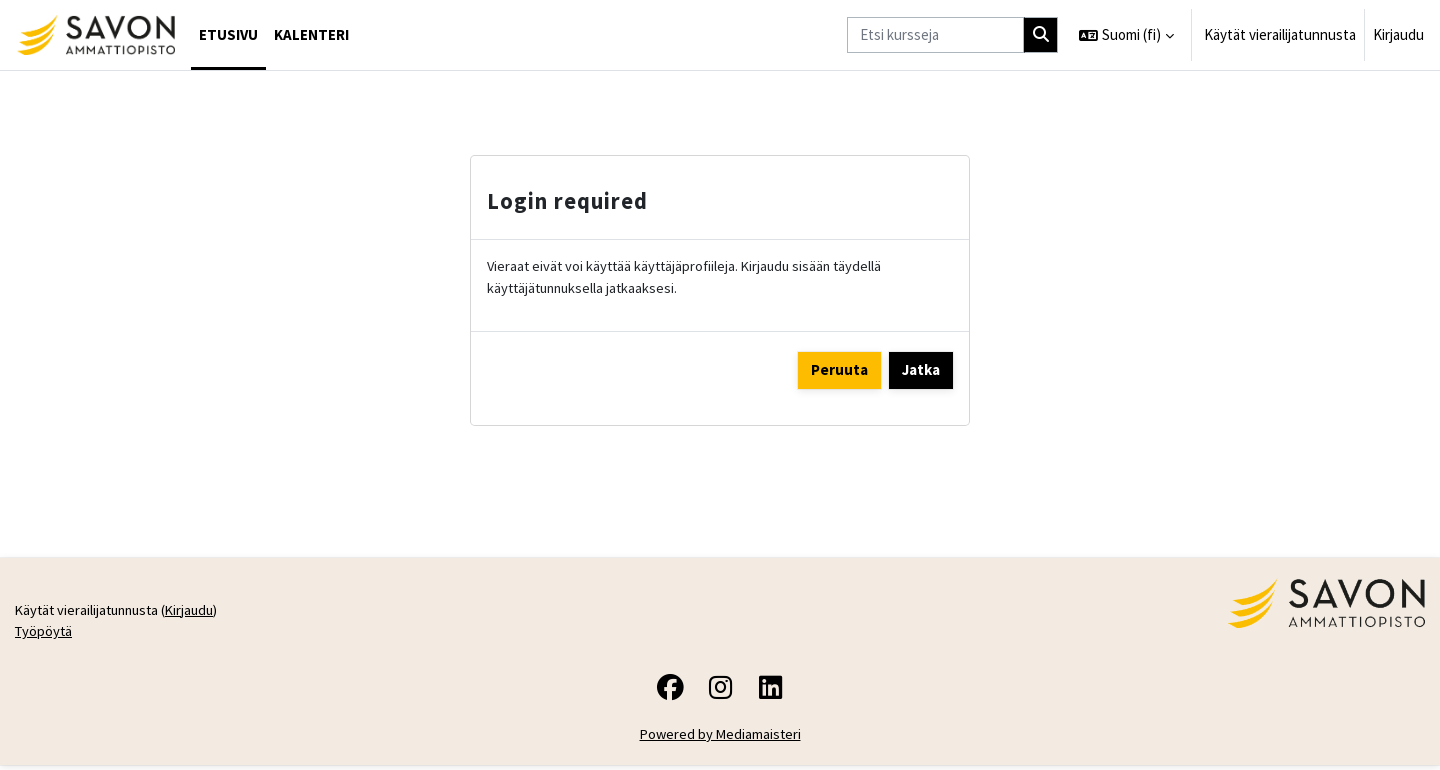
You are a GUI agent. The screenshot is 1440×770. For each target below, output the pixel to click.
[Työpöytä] (95, 35)
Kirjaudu (1398, 34)
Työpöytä (45, 635)
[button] (1126, 35)
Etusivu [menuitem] (228, 34)
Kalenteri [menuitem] (311, 34)
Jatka (921, 371)
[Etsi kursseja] (935, 35)
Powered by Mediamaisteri (720, 738)
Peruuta (839, 371)
